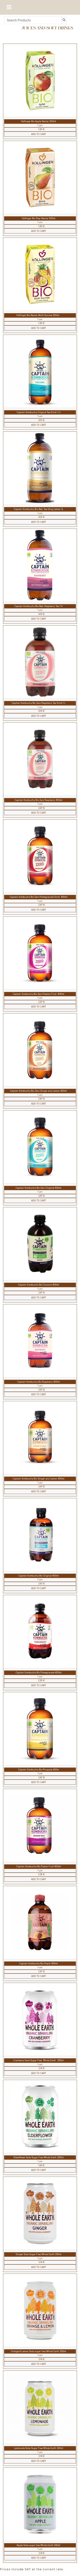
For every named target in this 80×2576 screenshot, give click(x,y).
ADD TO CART (38, 134)
